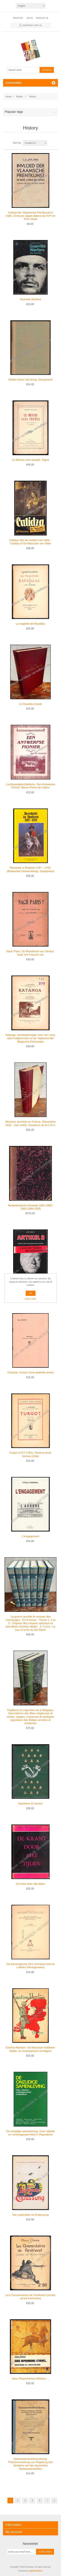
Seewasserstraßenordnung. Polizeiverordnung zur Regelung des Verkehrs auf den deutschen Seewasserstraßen (30, 2463)
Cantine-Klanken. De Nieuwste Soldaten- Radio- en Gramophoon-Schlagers (30, 2049)
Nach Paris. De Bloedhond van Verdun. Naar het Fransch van (31, 953)
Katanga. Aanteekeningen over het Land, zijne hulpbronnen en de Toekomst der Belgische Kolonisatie (30, 1038)
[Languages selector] (30, 5)
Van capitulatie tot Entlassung (30, 2214)
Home (9, 96)
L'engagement (30, 1536)
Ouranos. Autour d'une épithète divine (30, 1372)
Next (47, 2500)
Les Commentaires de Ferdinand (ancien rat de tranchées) (30, 2297)
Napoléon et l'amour (30, 1803)
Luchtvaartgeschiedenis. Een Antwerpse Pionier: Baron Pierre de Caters (30, 786)
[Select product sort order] (35, 143)
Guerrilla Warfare (30, 299)
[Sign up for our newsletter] (21, 2552)
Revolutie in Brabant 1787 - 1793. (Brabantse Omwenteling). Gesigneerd (30, 869)
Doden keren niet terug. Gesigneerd (30, 379)
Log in (29, 18)
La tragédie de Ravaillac (30, 623)
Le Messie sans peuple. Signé (30, 459)
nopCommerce (36, 2571)
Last (54, 2500)
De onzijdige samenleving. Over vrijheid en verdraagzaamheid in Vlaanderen (30, 2133)
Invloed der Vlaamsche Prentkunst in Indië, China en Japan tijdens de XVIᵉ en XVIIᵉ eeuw (30, 216)
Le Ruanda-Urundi (30, 704)
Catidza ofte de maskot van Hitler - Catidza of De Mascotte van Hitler (30, 542)
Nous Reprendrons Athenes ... (30, 2378)
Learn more (30, 1298)
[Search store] (23, 70)
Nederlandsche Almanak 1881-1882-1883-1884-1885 (30, 1207)
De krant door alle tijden (30, 1883)
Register (18, 18)
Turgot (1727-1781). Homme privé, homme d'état (30, 1454)
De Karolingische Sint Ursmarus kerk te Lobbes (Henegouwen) (30, 1966)
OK (30, 1293)
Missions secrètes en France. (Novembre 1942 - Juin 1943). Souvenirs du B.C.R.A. (30, 1123)
